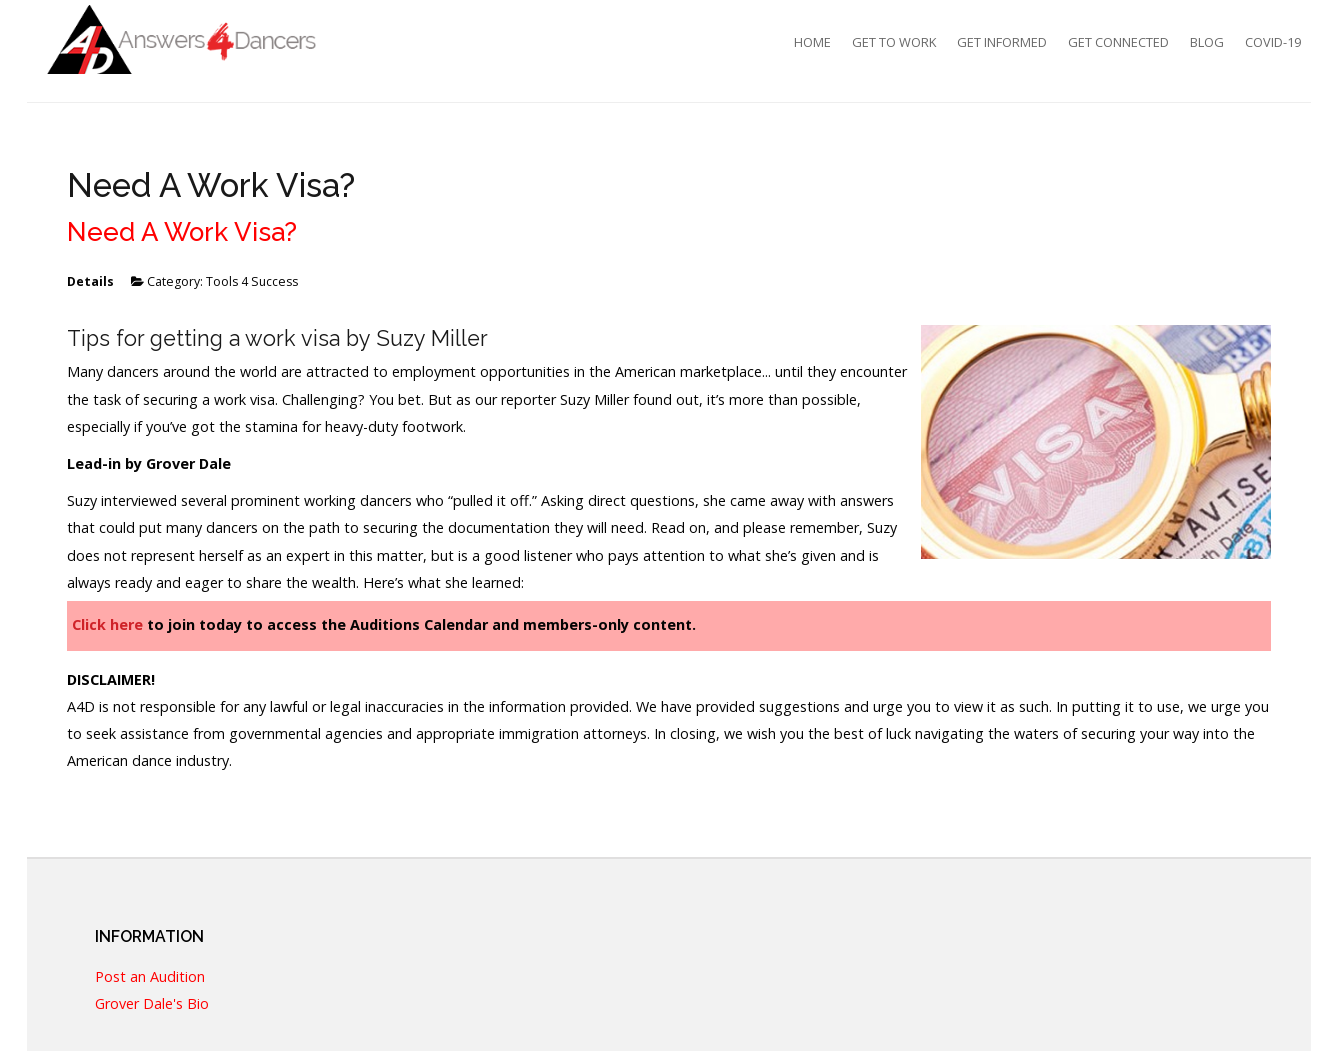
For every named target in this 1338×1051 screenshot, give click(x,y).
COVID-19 (1273, 42)
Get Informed (1002, 42)
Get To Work (894, 42)
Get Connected (1118, 42)
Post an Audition (150, 977)
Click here (107, 624)
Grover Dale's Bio (152, 1004)
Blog (1207, 42)
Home (812, 42)
